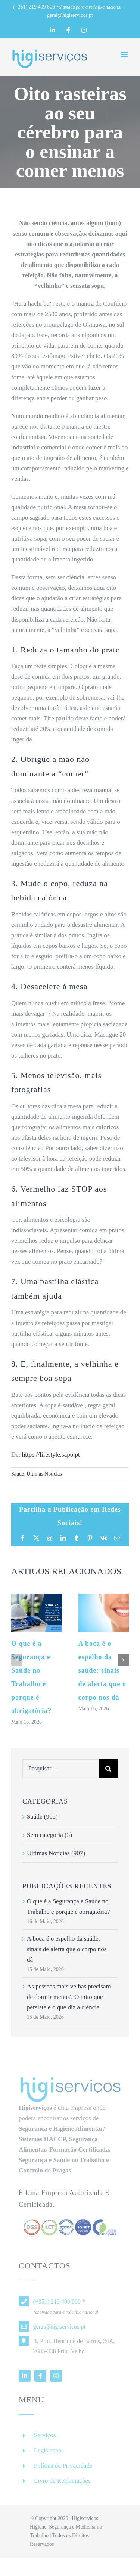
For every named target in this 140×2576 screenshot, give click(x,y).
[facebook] (40, 2379)
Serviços (45, 2438)
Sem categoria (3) (49, 1834)
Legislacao (48, 2453)
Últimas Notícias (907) (56, 1853)
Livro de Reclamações (62, 2484)
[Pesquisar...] (60, 1768)
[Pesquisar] (108, 1768)
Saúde (17, 1474)
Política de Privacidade (63, 2469)
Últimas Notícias (44, 1474)
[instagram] (56, 2379)
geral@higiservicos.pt (70, 15)
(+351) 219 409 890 (34, 7)
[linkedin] (25, 2379)
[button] (16, 1660)
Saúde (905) (42, 1816)
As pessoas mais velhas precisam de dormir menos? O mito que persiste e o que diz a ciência (69, 1997)
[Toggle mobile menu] (125, 54)
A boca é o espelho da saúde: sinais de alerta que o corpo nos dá (102, 1670)
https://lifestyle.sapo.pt (51, 1454)
